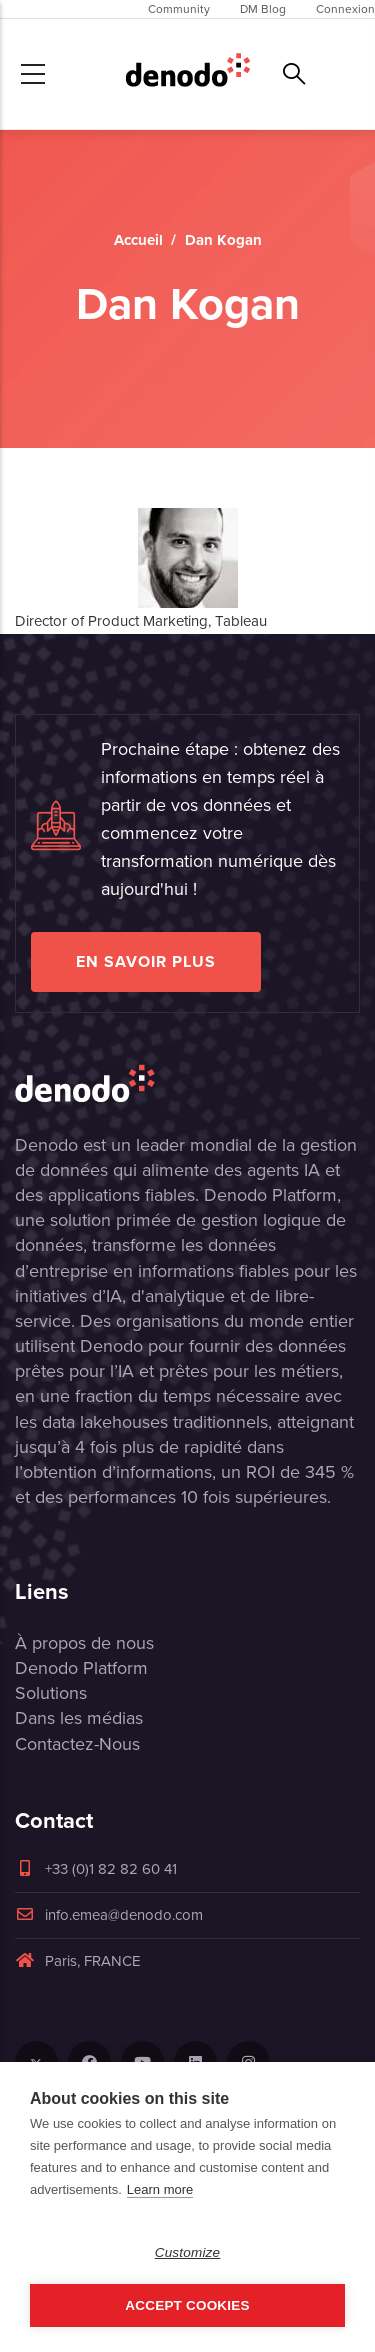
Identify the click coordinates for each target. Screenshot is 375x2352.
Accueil (138, 240)
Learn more (160, 2189)
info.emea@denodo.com (109, 1915)
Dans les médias (79, 1718)
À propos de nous (84, 1643)
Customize (188, 2252)
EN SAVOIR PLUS (146, 961)
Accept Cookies (187, 2305)
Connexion (345, 9)
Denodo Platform (81, 1668)
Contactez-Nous (77, 1744)
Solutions (51, 1693)
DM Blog (263, 9)
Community (179, 9)
